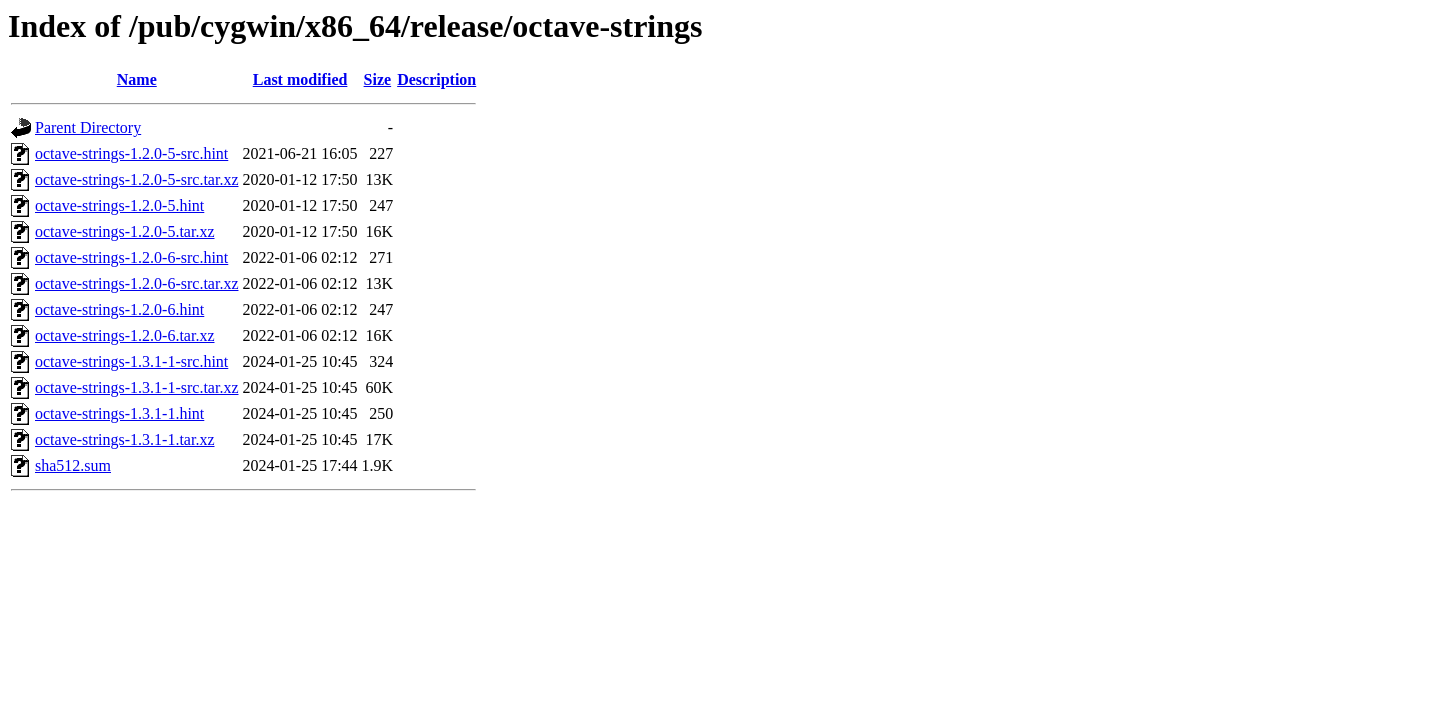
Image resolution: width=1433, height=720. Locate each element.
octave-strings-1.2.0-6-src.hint (131, 257)
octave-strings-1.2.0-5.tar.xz (125, 231)
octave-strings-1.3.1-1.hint (119, 413)
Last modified (300, 79)
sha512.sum (73, 465)
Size (378, 79)
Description (436, 79)
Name (137, 79)
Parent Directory (88, 127)
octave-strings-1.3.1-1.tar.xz (125, 439)
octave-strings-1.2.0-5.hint (119, 205)
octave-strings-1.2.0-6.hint (119, 309)
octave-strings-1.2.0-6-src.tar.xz (136, 283)
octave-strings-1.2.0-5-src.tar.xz (136, 179)
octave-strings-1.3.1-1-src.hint (131, 361)
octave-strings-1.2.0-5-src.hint (131, 153)
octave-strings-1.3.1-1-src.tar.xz (136, 387)
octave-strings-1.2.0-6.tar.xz (125, 335)
